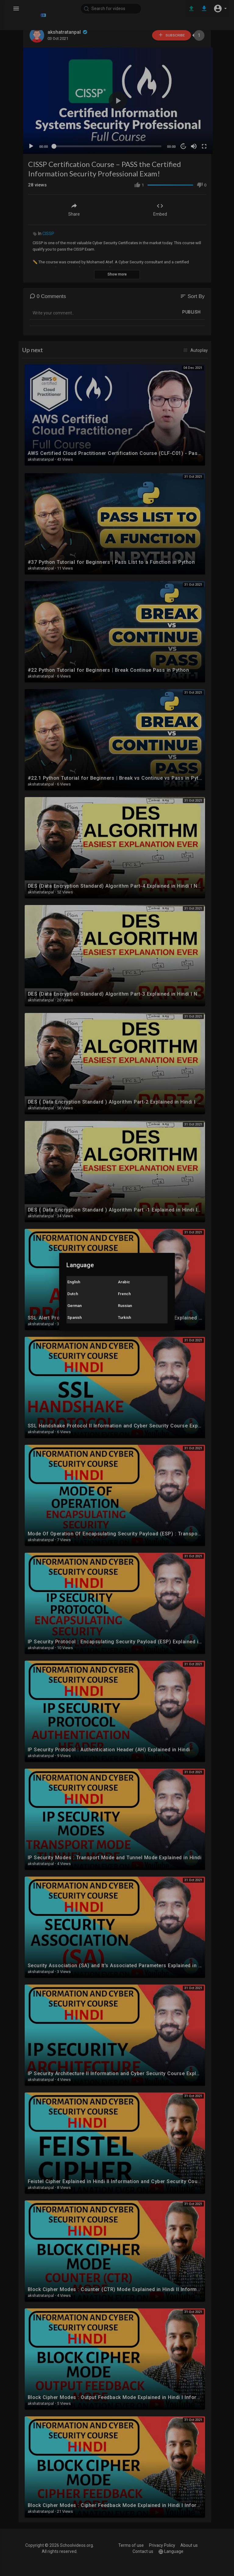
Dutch (72, 1293)
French (124, 1293)
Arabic (124, 1282)
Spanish (74, 1317)
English (73, 1282)
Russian (125, 1305)
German (74, 1305)
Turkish (124, 1317)
